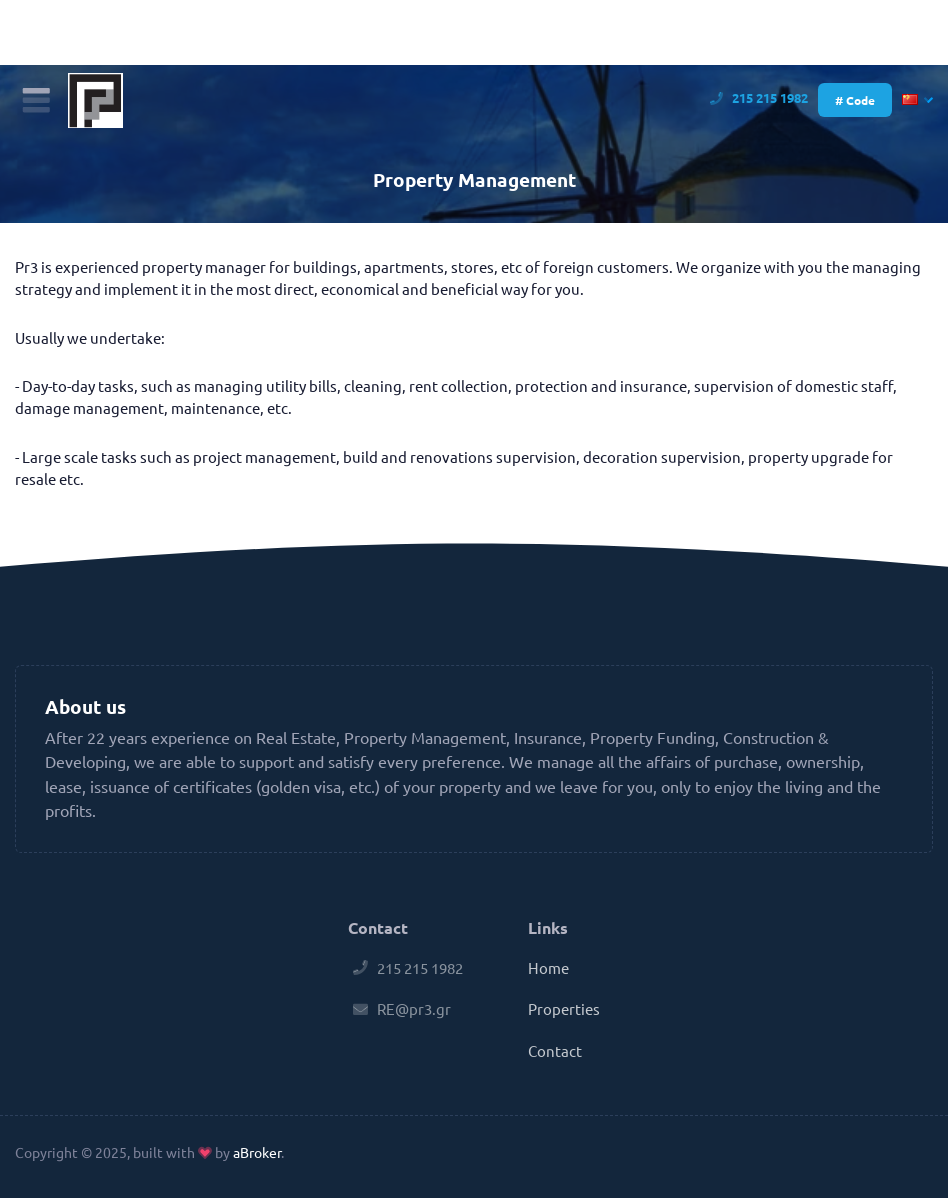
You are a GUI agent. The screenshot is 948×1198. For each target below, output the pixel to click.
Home (548, 967)
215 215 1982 (761, 97)
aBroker (257, 1152)
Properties (564, 1008)
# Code (855, 100)
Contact (555, 1050)
